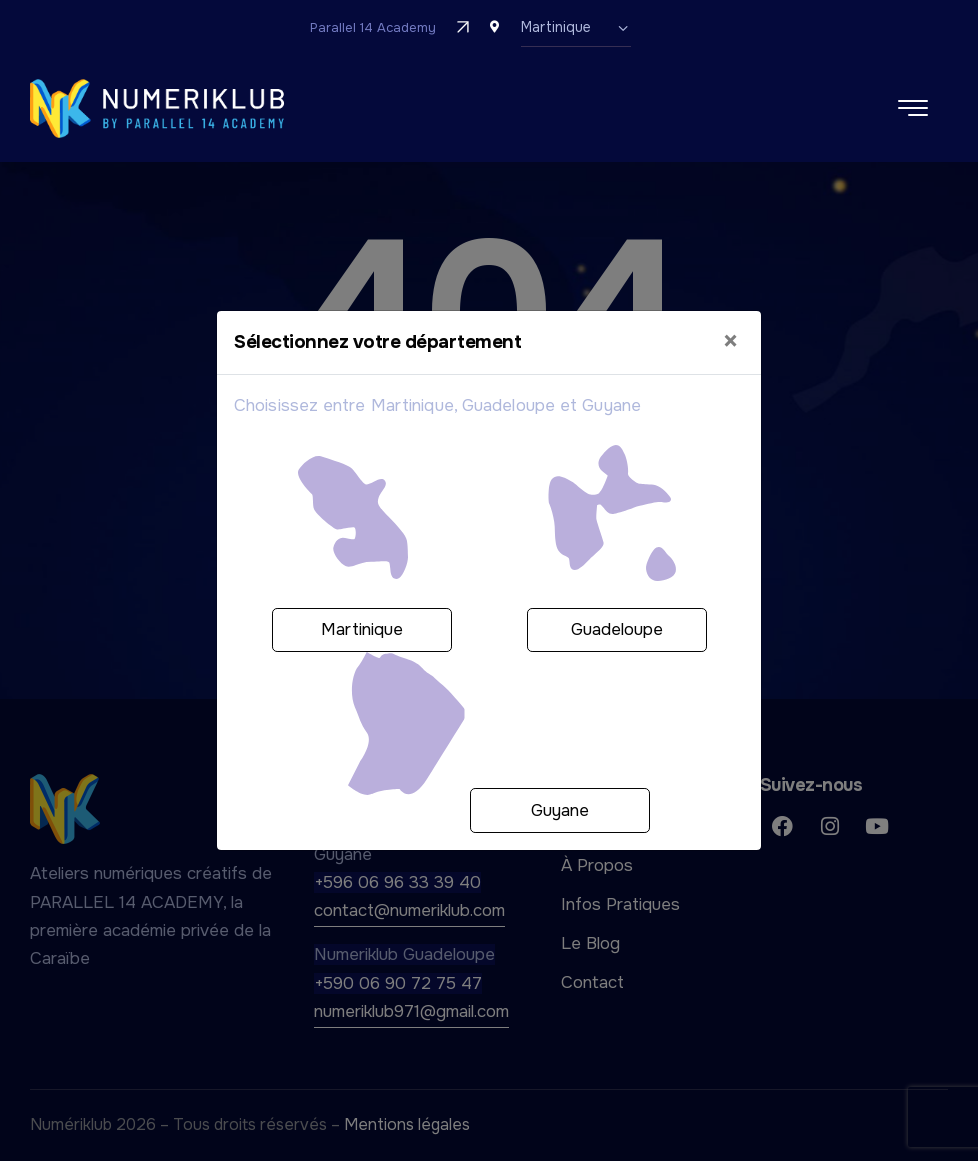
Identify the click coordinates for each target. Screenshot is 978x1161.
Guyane (560, 810)
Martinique (362, 629)
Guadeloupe (617, 629)
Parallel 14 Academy (373, 27)
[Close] (730, 342)
